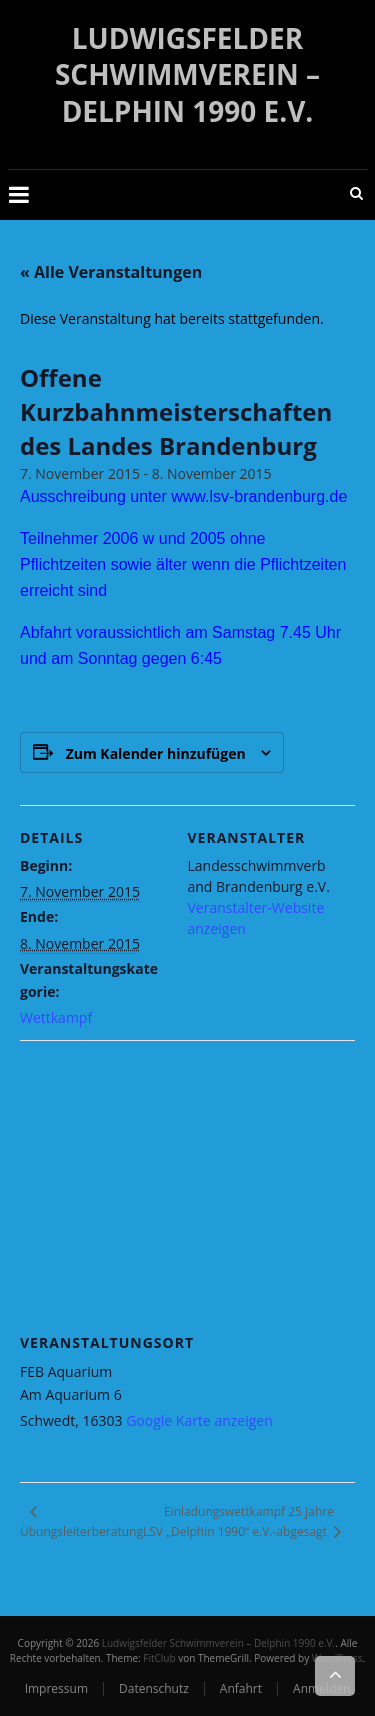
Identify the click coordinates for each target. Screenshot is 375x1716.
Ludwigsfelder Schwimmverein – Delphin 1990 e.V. (187, 74)
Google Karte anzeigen (199, 1420)
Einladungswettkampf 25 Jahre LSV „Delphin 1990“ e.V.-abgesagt (238, 1521)
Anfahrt (241, 1688)
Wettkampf (56, 1017)
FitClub (159, 1658)
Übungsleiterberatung (81, 1531)
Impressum (56, 1688)
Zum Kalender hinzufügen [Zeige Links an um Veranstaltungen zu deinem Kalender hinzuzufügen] (156, 753)
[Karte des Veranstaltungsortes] (187, 1184)
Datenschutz (154, 1688)
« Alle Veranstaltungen (111, 272)
